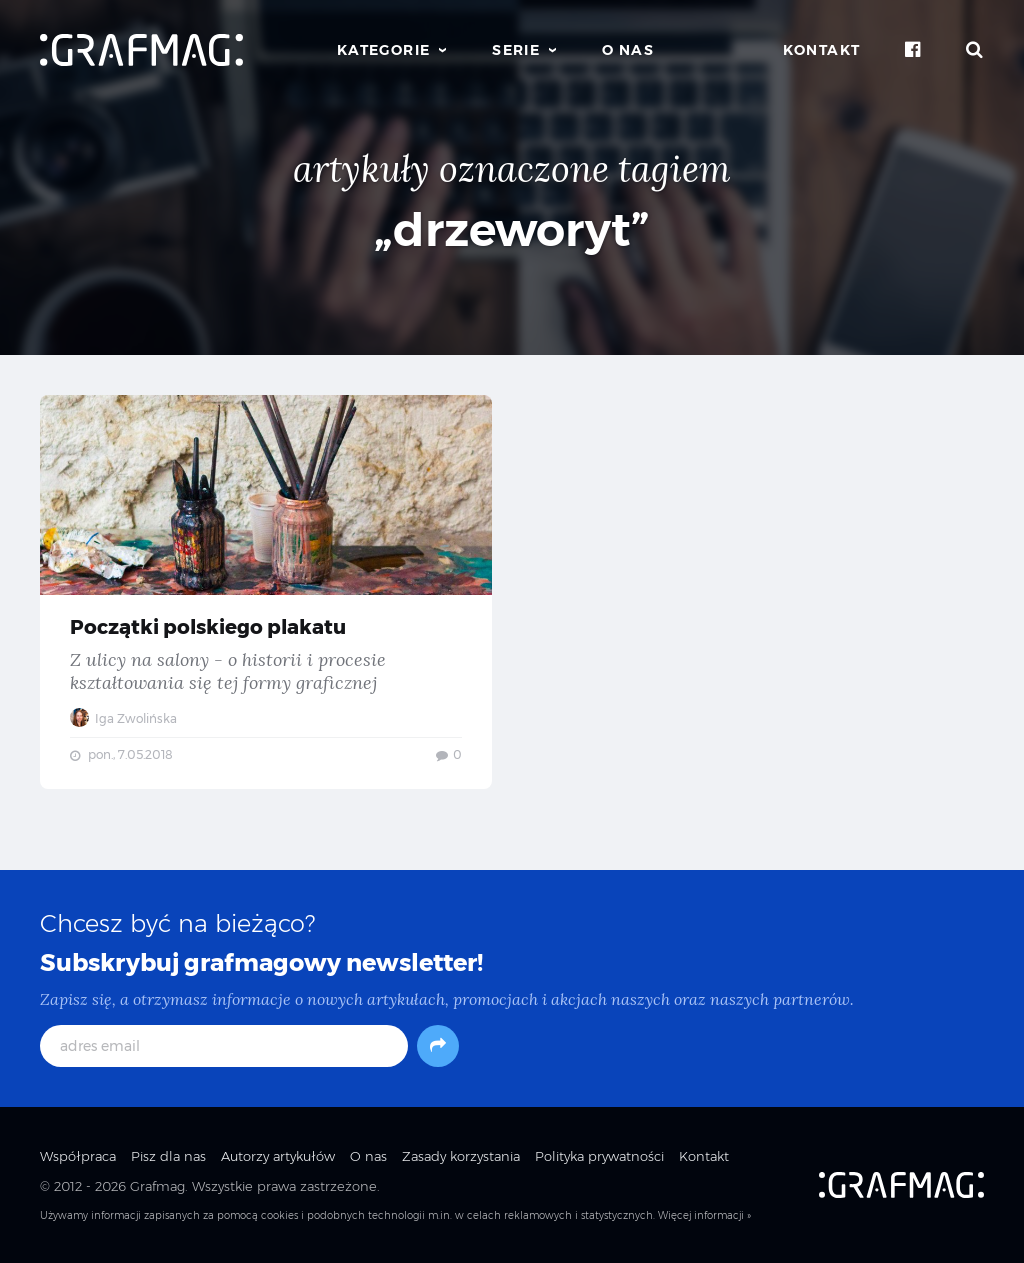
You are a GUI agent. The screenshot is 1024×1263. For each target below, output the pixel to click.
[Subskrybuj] (438, 1046)
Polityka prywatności (599, 1156)
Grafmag (157, 1186)
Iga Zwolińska (123, 718)
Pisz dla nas (168, 1156)
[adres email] (224, 1046)
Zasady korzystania (461, 1156)
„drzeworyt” (512, 229)
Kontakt (822, 50)
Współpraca (78, 1156)
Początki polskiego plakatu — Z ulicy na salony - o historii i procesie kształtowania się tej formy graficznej (266, 592)
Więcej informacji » (704, 1215)
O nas (628, 50)
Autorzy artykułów (278, 1156)
